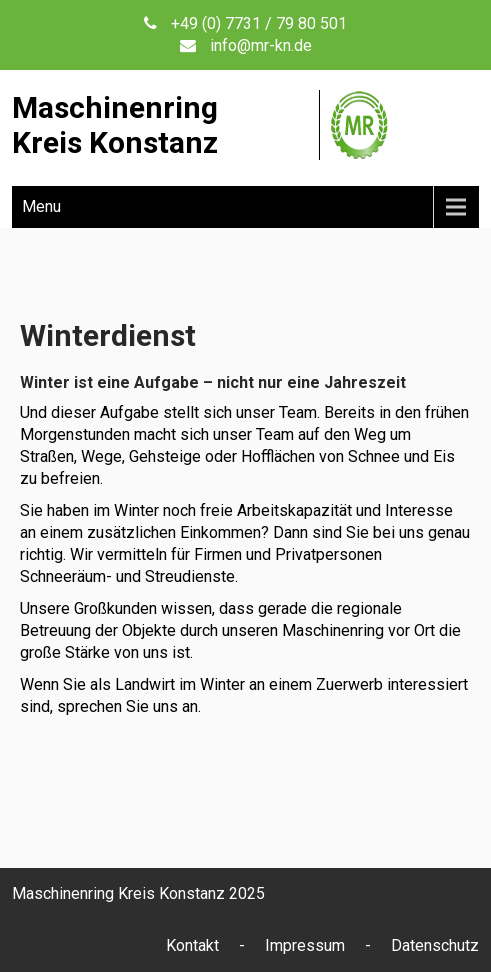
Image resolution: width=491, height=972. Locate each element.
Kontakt (192, 945)
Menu (41, 206)
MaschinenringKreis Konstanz (115, 125)
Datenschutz (435, 945)
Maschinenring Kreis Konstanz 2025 (138, 893)
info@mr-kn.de (261, 45)
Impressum (305, 945)
